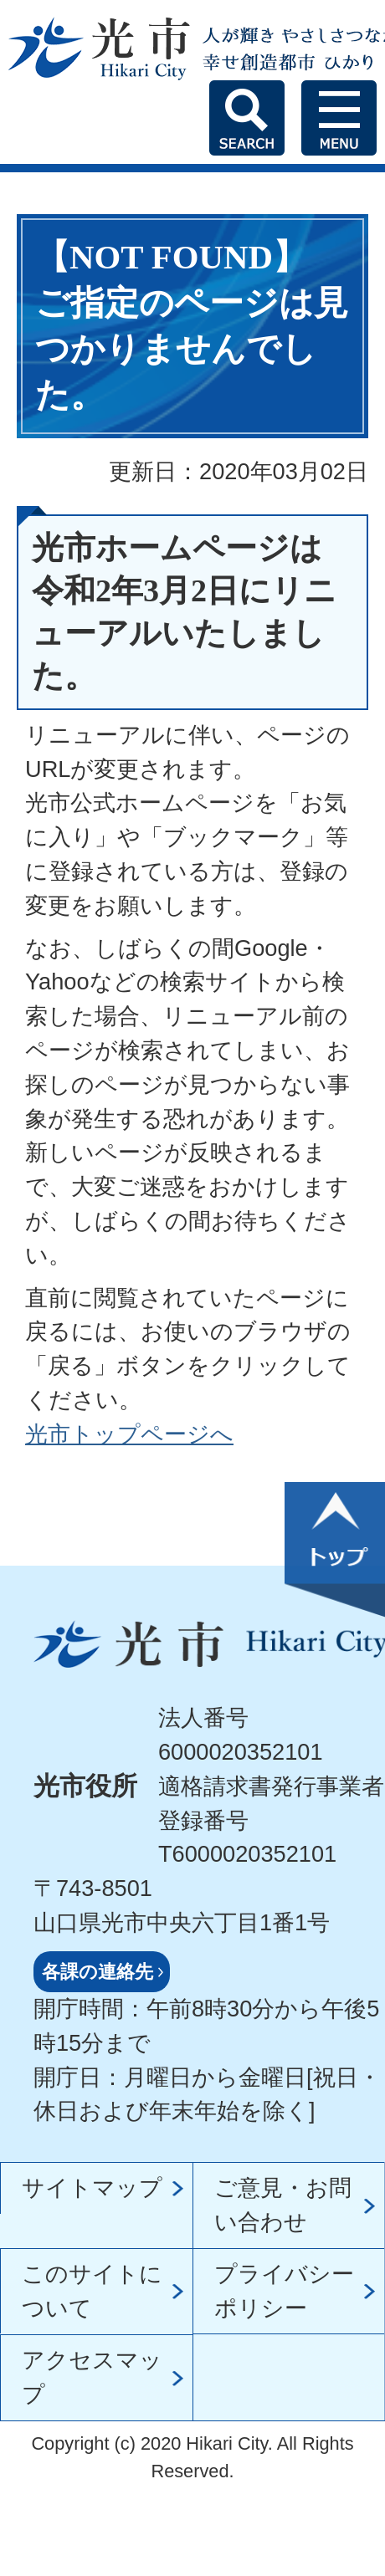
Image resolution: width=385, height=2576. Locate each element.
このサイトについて (92, 2291)
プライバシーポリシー (284, 2291)
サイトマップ (92, 2187)
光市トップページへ (129, 1434)
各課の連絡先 (97, 1971)
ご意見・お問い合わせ (283, 2205)
